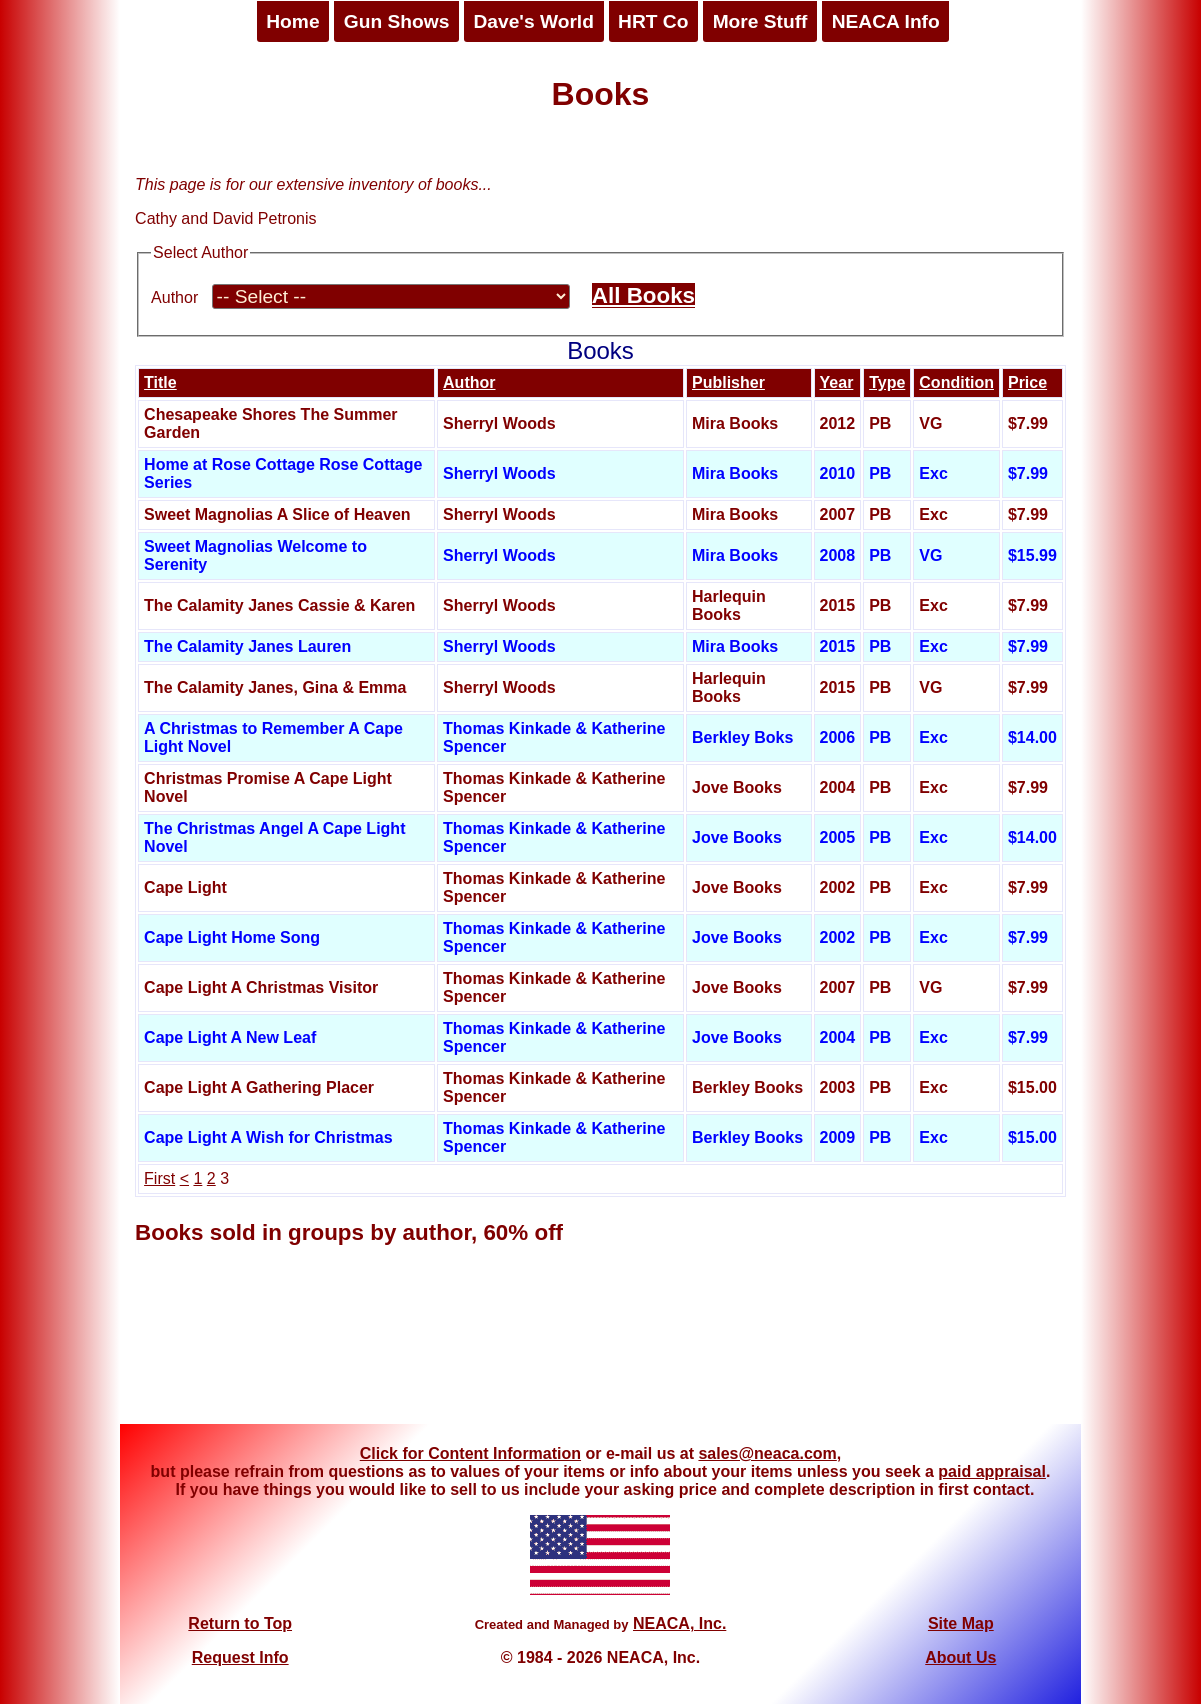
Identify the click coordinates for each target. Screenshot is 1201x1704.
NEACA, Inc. (679, 1623)
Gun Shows (397, 21)
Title (160, 382)
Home (292, 21)
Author (174, 297)
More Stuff (760, 21)
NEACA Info (886, 21)
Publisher (728, 382)
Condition (956, 382)
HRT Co (653, 21)
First (159, 1178)
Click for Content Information (470, 1453)
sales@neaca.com (767, 1453)
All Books (643, 295)
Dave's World (533, 21)
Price (1027, 382)
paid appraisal (992, 1471)
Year (837, 382)
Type (887, 382)
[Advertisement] (601, 1349)
